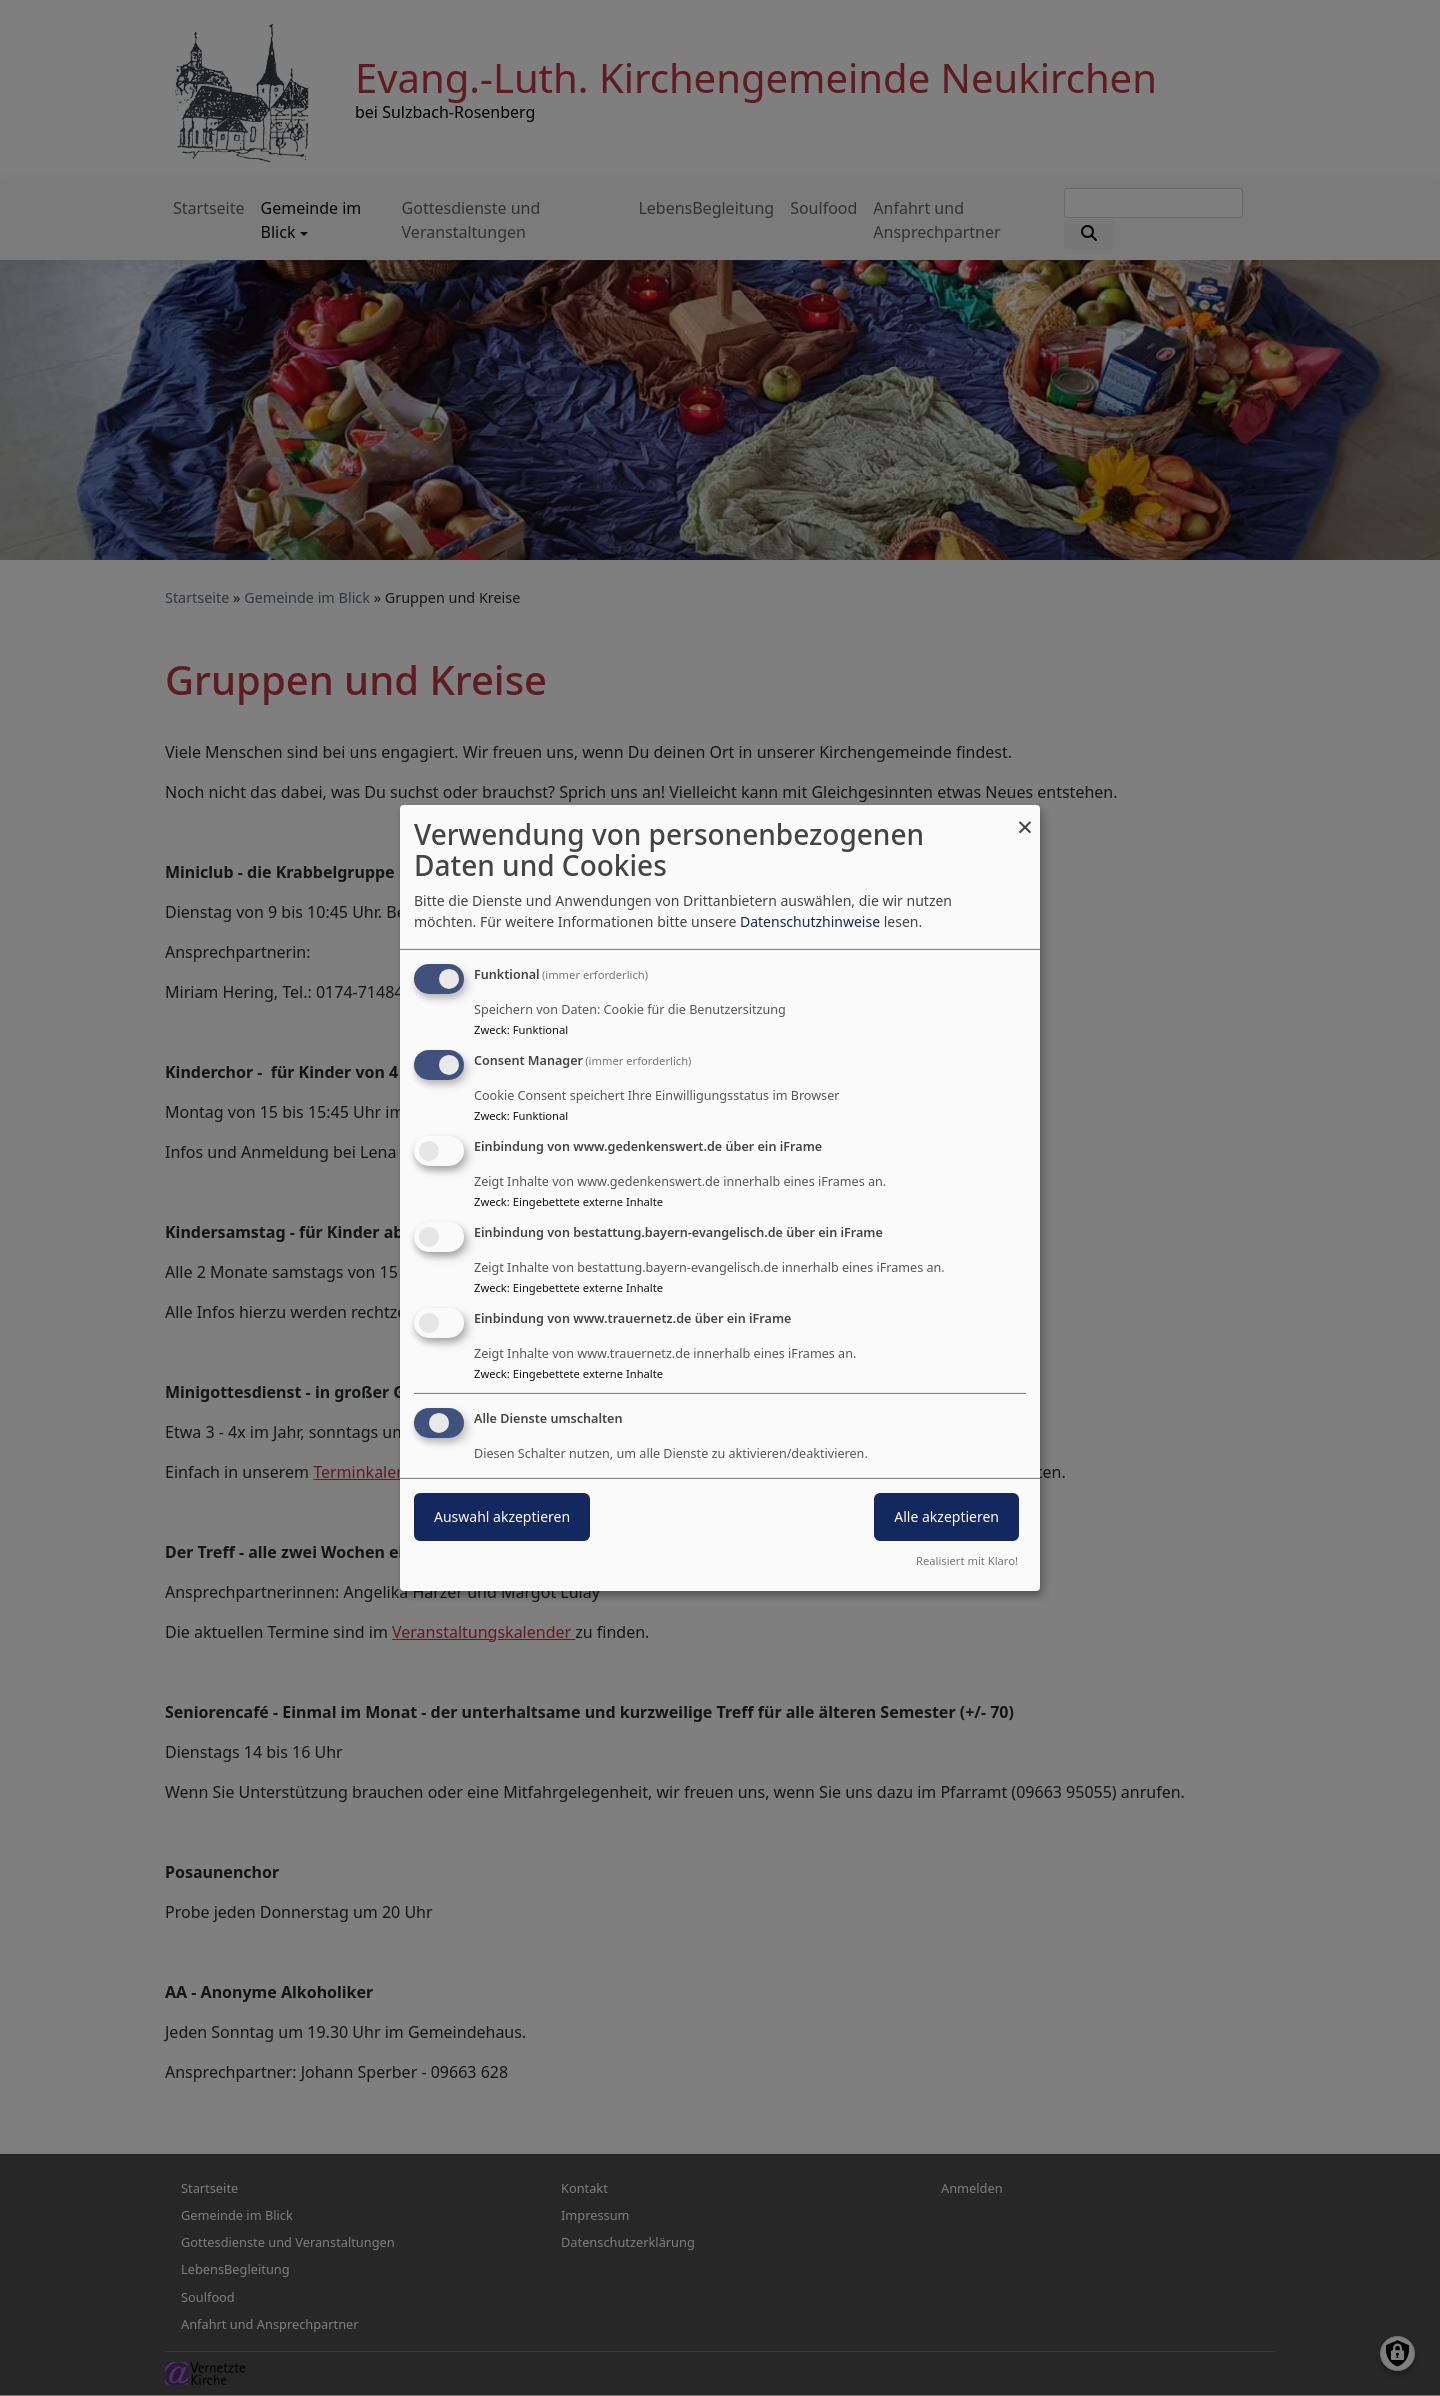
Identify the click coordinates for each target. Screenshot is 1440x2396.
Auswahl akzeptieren (502, 1516)
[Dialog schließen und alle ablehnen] (1025, 817)
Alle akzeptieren (946, 1516)
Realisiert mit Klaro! (967, 1560)
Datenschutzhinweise (810, 921)
